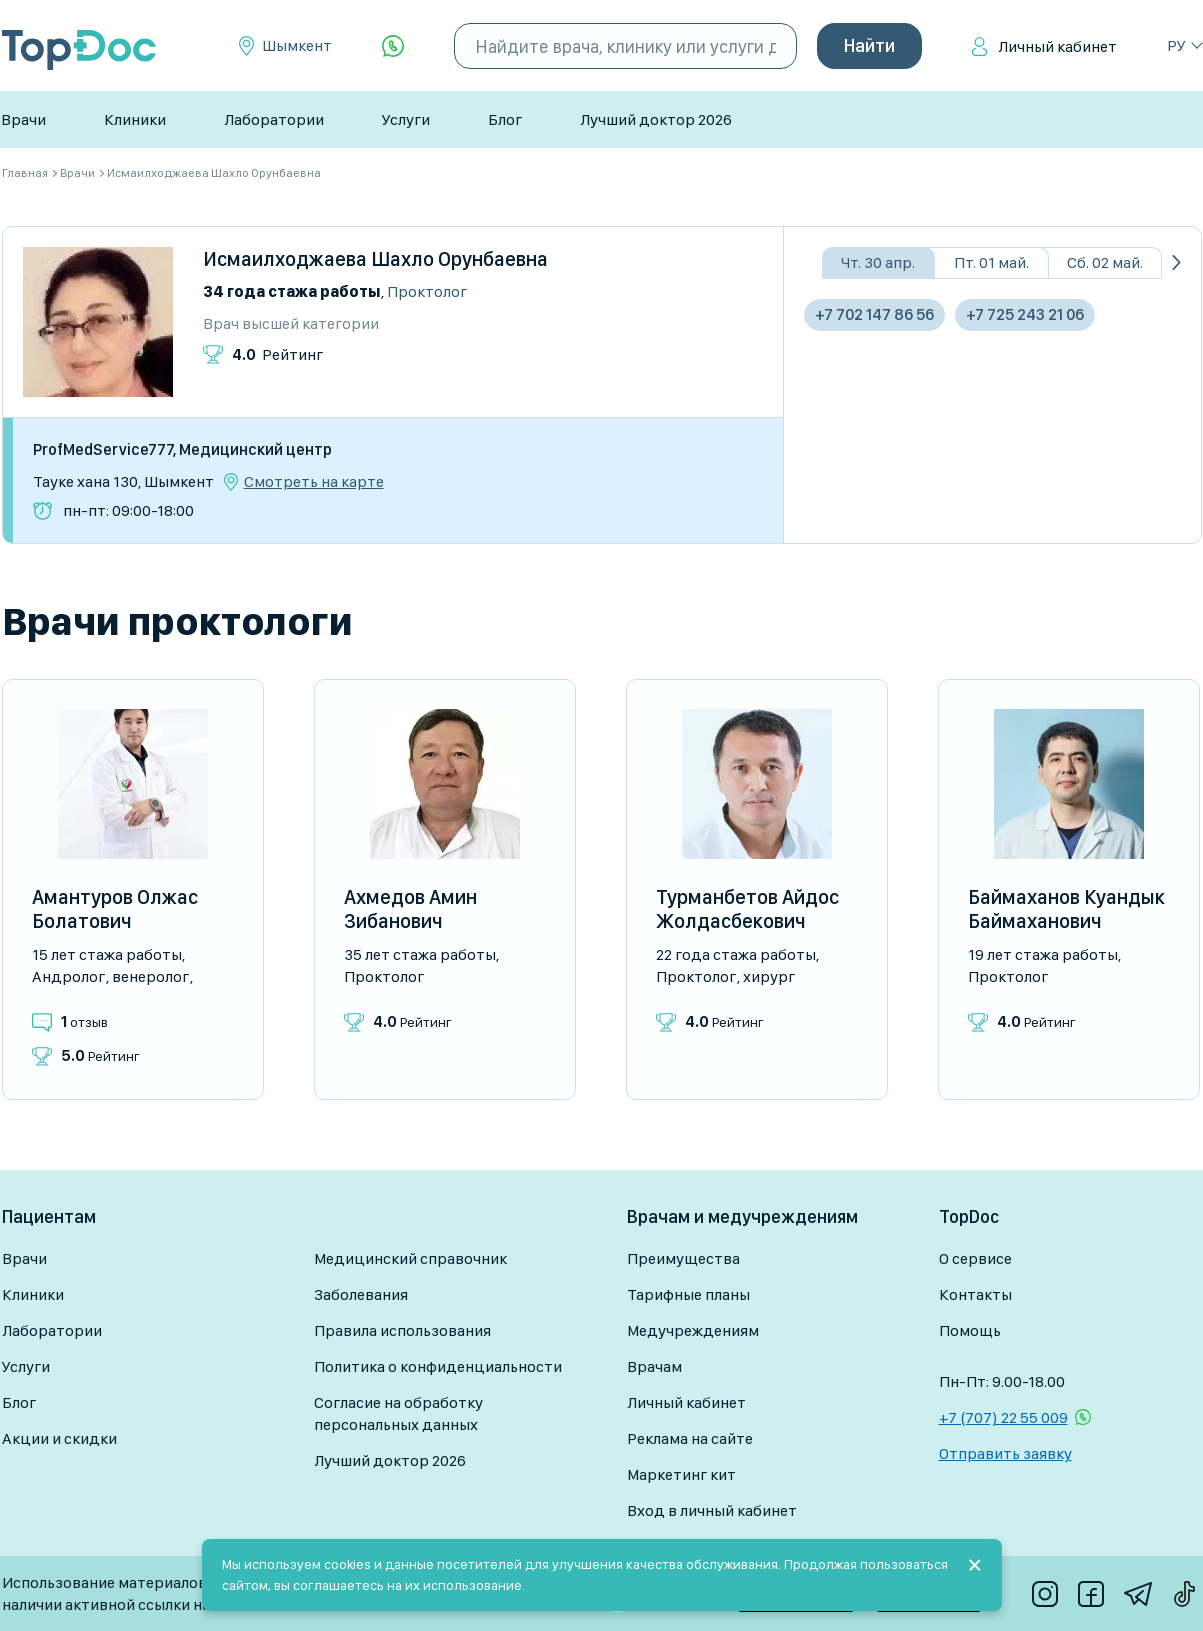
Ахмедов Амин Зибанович (410, 909)
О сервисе (975, 1258)
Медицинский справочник (410, 1258)
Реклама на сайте (690, 1438)
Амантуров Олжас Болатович (115, 909)
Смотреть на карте (314, 482)
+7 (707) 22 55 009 (1003, 1417)
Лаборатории (274, 119)
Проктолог (427, 291)
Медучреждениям (693, 1330)
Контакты (975, 1294)
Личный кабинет (1057, 46)
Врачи (23, 119)
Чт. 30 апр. (878, 262)
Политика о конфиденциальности (438, 1366)
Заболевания (361, 1294)
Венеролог (150, 976)
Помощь (970, 1330)
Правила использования (402, 1330)
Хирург (769, 976)
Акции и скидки (59, 1438)
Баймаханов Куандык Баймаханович (1066, 909)
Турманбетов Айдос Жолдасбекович (747, 909)
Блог (505, 119)
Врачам (654, 1366)
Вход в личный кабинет (712, 1510)
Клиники (135, 119)
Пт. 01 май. (991, 262)
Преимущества (683, 1258)
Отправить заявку (1005, 1453)
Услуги (406, 119)
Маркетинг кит (681, 1474)
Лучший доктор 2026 (656, 119)
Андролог (68, 976)
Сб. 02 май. (1105, 262)
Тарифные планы (688, 1294)
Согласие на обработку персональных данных (398, 1413)
